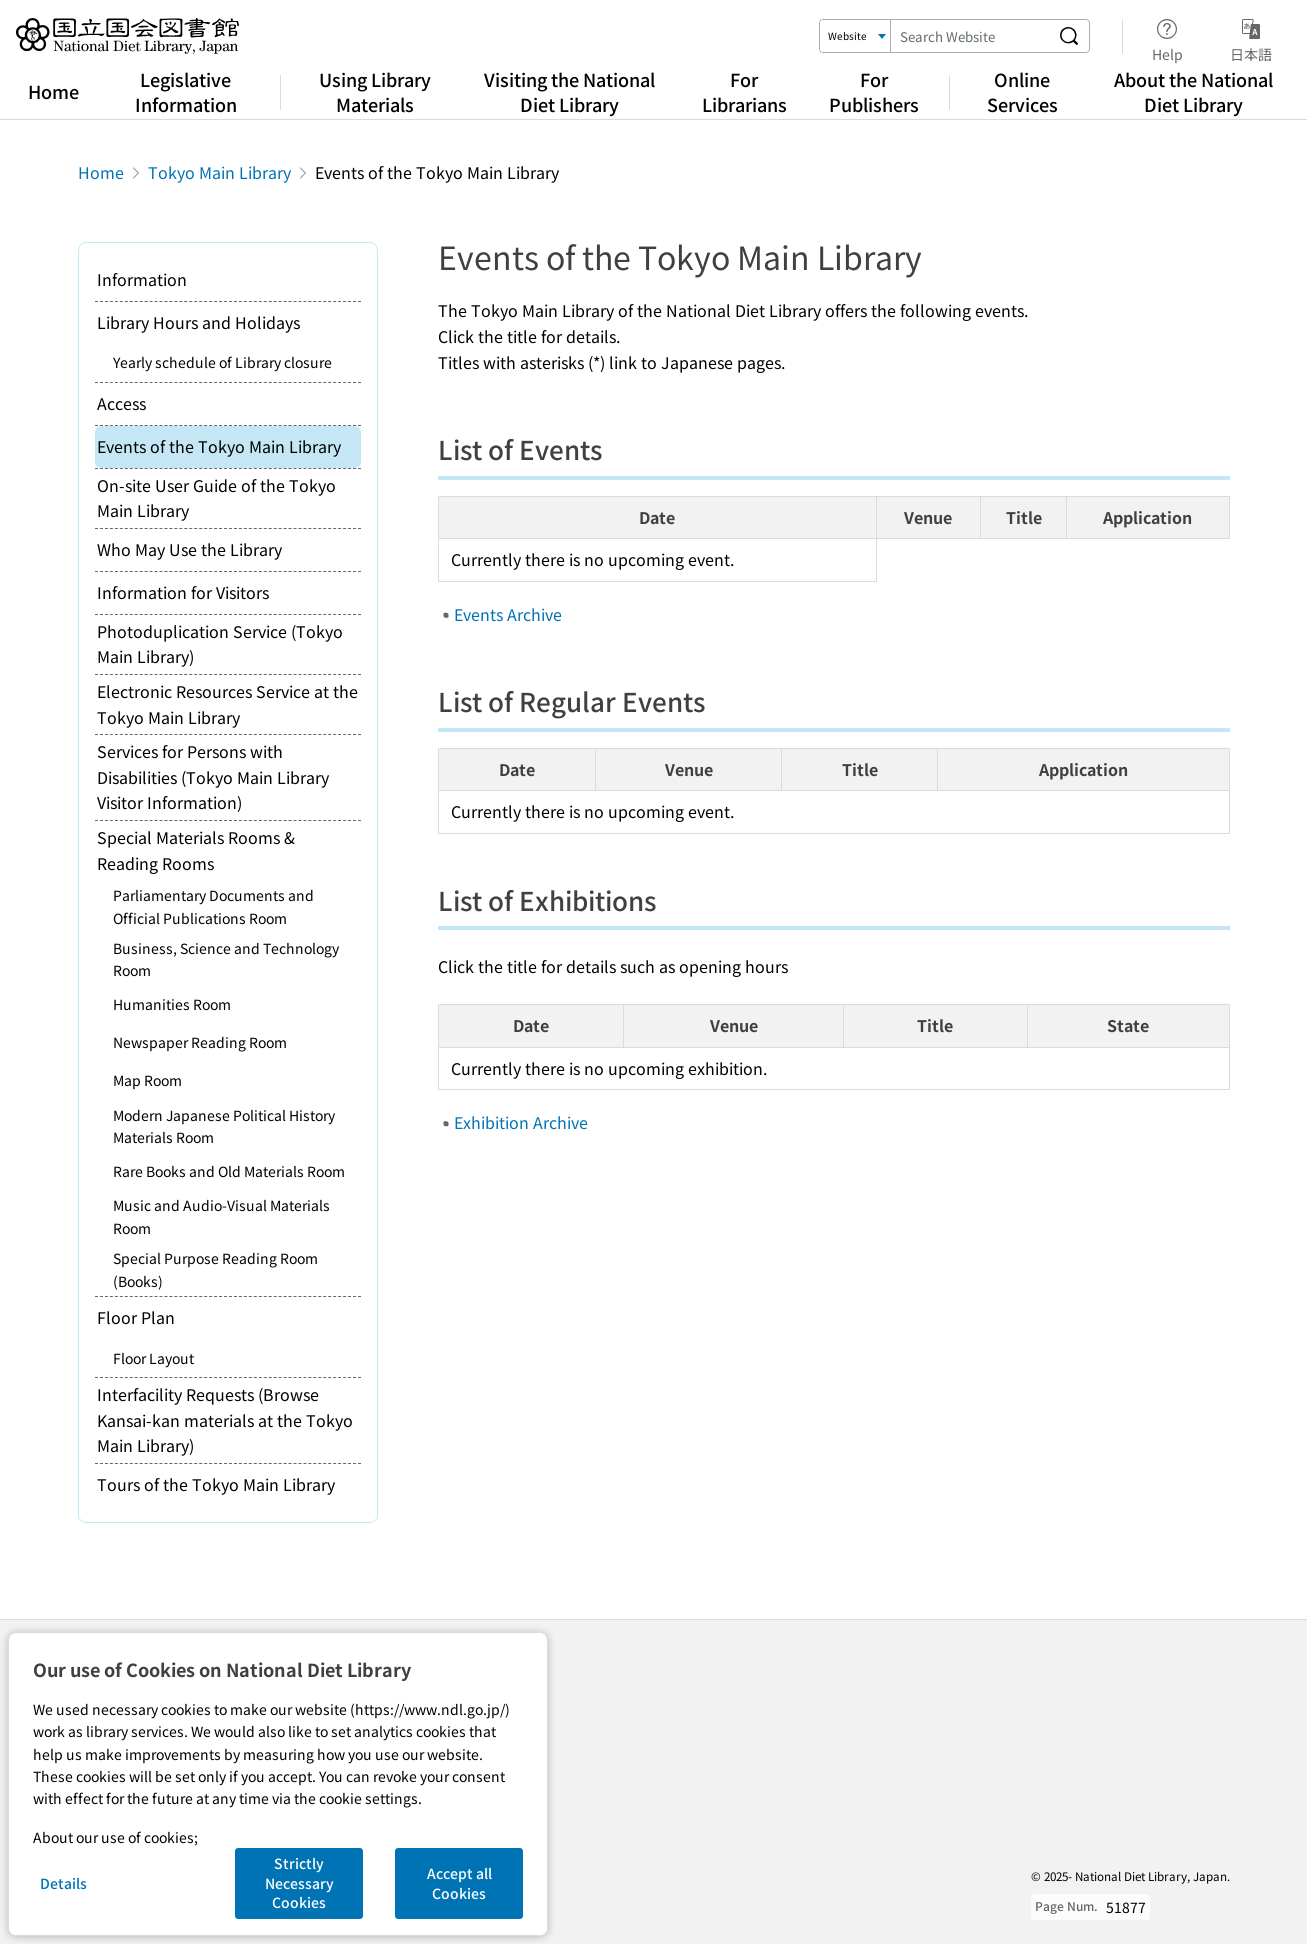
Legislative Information (186, 91)
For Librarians (744, 91)
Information (142, 279)
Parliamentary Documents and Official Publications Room (213, 906)
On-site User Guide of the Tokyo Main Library (216, 498)
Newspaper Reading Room (200, 1042)
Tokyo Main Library (219, 172)
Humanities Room (172, 1004)
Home (53, 91)
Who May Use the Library (189, 549)
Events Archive (508, 614)
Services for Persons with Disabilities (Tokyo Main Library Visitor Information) (213, 776)
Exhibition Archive (521, 1122)
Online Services (1022, 91)
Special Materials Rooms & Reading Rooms (196, 850)
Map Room (147, 1080)
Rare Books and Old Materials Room (229, 1171)
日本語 (1251, 37)
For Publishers (874, 91)
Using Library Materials (375, 91)
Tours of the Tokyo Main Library (216, 1484)
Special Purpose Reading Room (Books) (215, 1269)
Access (121, 403)
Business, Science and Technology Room (226, 959)
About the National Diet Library (1193, 91)
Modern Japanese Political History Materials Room (224, 1126)
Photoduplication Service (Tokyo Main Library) (220, 644)
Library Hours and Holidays (198, 322)
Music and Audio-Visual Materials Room (221, 1216)
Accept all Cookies (459, 1883)
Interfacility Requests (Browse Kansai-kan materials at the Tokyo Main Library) (225, 1419)
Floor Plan (136, 1317)
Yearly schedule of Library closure (222, 362)
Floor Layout (153, 1358)
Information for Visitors (183, 592)
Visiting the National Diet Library (569, 91)
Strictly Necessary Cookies (299, 1882)
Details (63, 1883)
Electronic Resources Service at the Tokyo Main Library (227, 704)
